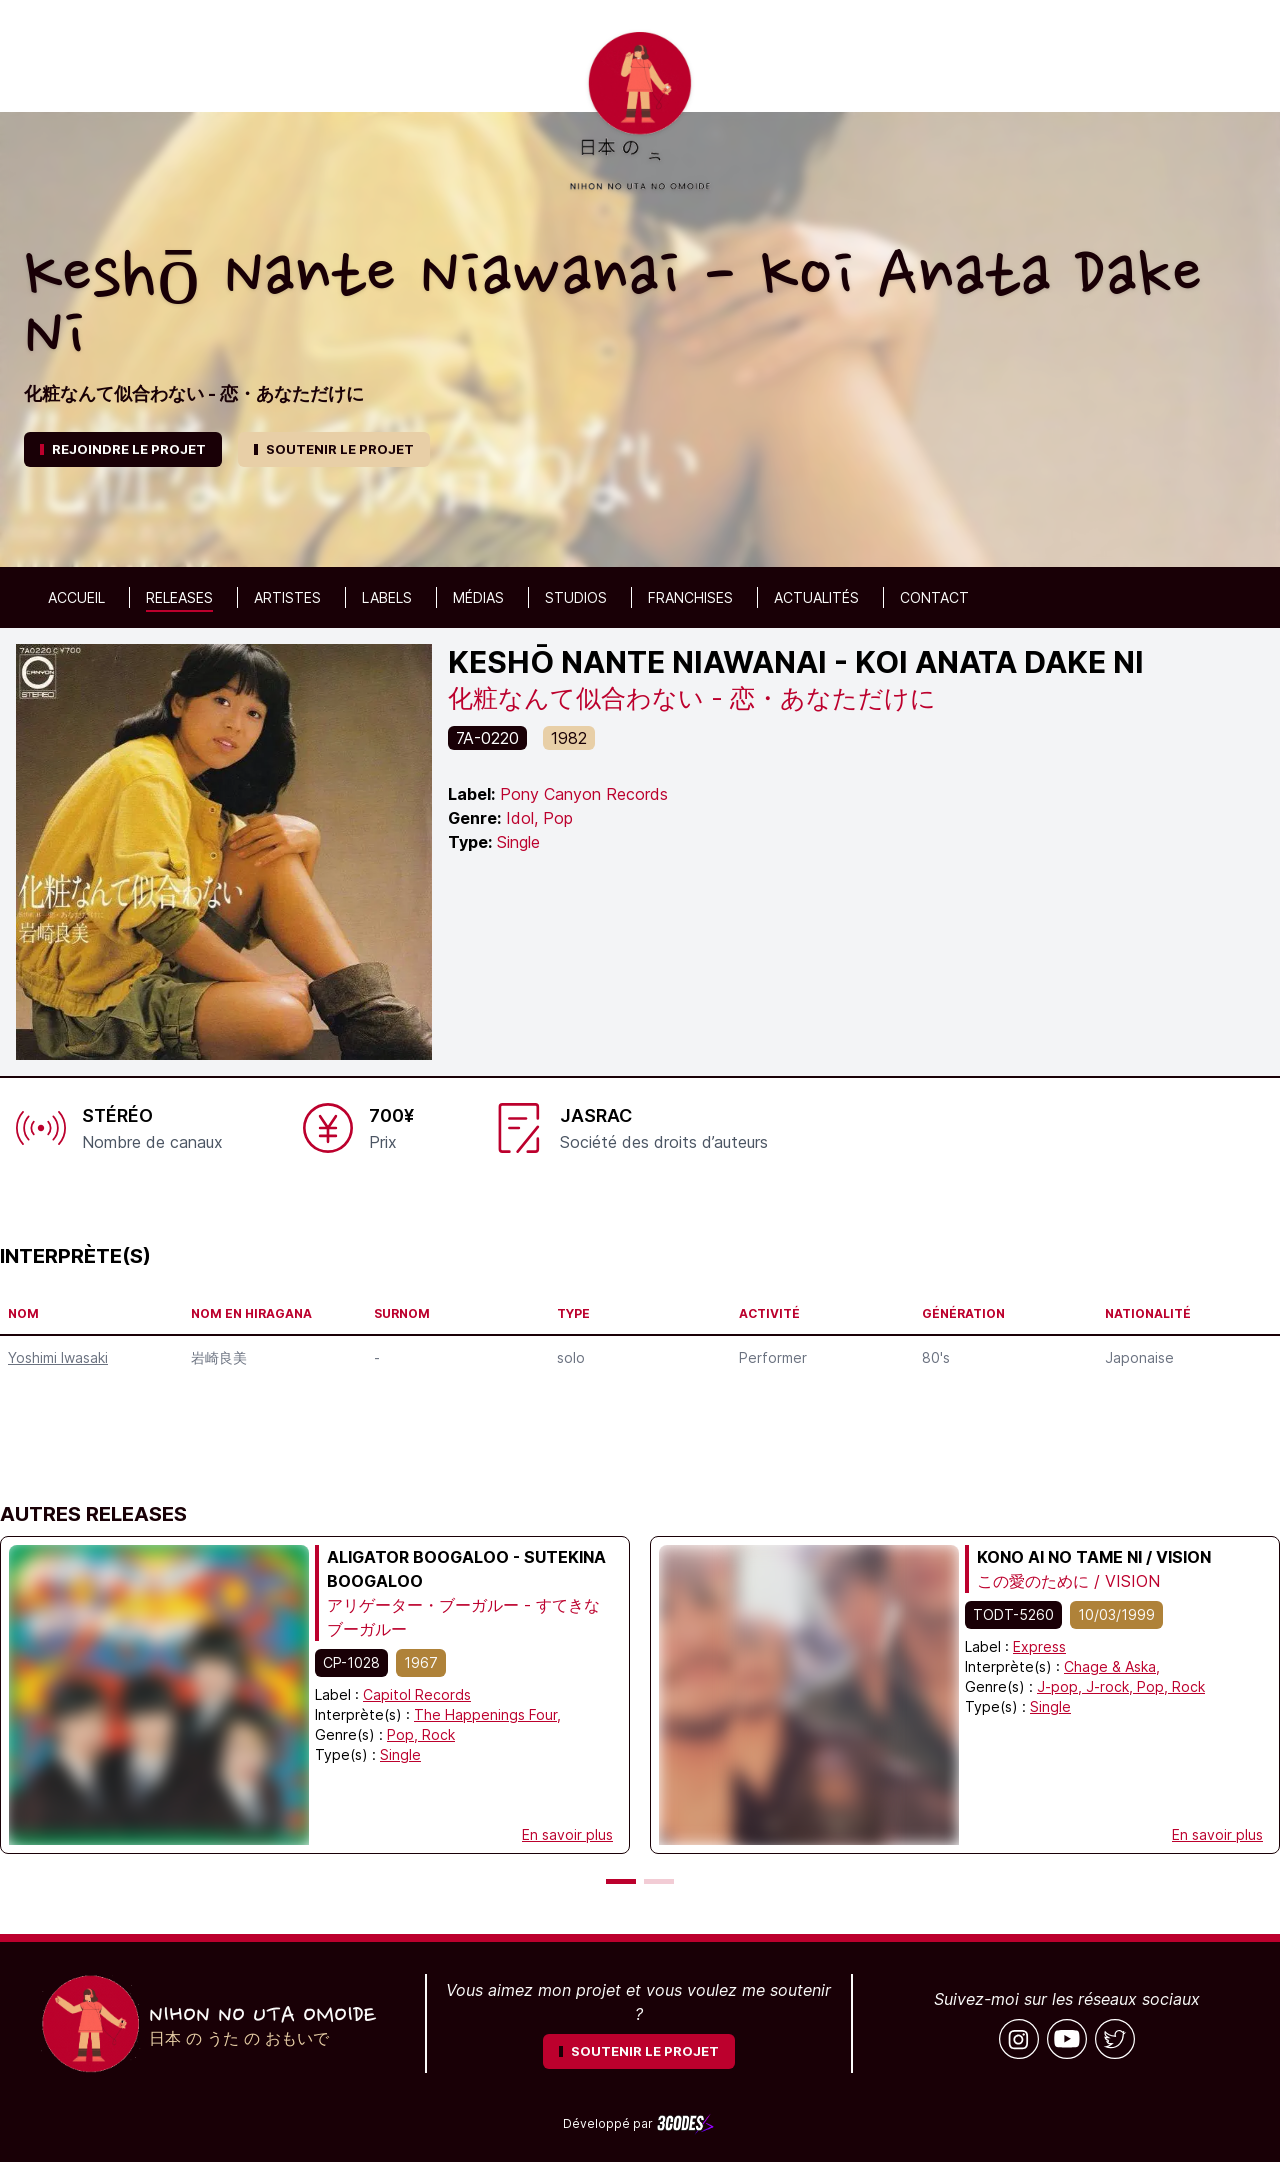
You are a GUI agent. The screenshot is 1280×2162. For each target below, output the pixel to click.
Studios (576, 597)
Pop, (404, 1734)
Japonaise (1139, 1357)
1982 (569, 738)
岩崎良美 (219, 1357)
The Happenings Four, (487, 1714)
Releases (179, 597)
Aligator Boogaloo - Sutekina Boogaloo (466, 1569)
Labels (387, 597)
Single (400, 1754)
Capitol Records (417, 1694)
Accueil (76, 597)
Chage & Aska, (1112, 1666)
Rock (438, 1734)
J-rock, (1111, 1686)
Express (1039, 1646)
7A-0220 (487, 738)
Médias (478, 597)
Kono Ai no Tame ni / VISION (1094, 1557)
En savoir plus (567, 1834)
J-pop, (1061, 1686)
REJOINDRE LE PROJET (123, 449)
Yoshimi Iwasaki (58, 1357)
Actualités (816, 597)
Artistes (287, 597)
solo (571, 1357)
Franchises (690, 597)
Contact (934, 597)
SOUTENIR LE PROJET (334, 449)
